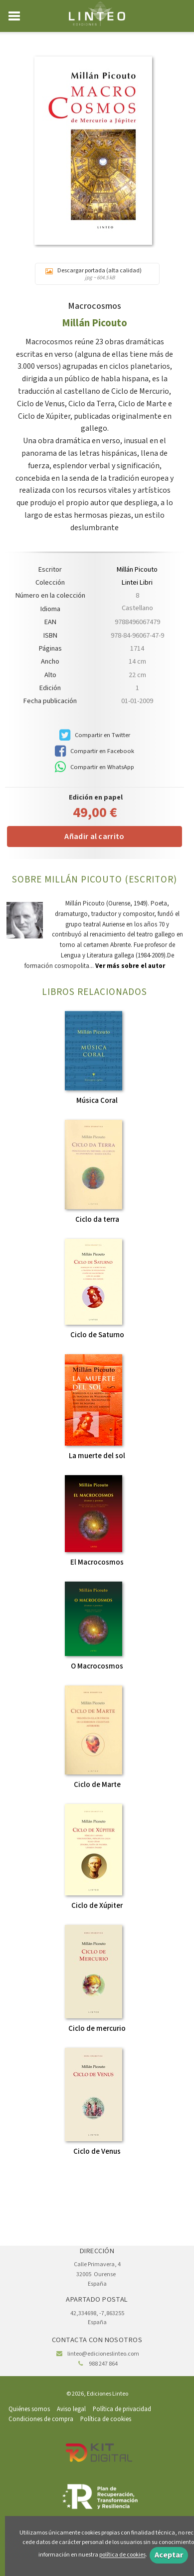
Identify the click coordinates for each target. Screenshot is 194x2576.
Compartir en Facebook (94, 751)
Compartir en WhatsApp (94, 767)
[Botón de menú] (17, 16)
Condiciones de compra (40, 2419)
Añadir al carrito (94, 836)
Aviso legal (71, 2409)
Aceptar (169, 2555)
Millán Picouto (94, 323)
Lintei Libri (137, 582)
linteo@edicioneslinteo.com (103, 2354)
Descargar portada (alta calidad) (96, 273)
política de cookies (122, 2555)
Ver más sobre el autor (130, 965)
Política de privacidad (122, 2409)
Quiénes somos (29, 2409)
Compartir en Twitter (94, 735)
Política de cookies (105, 2419)
